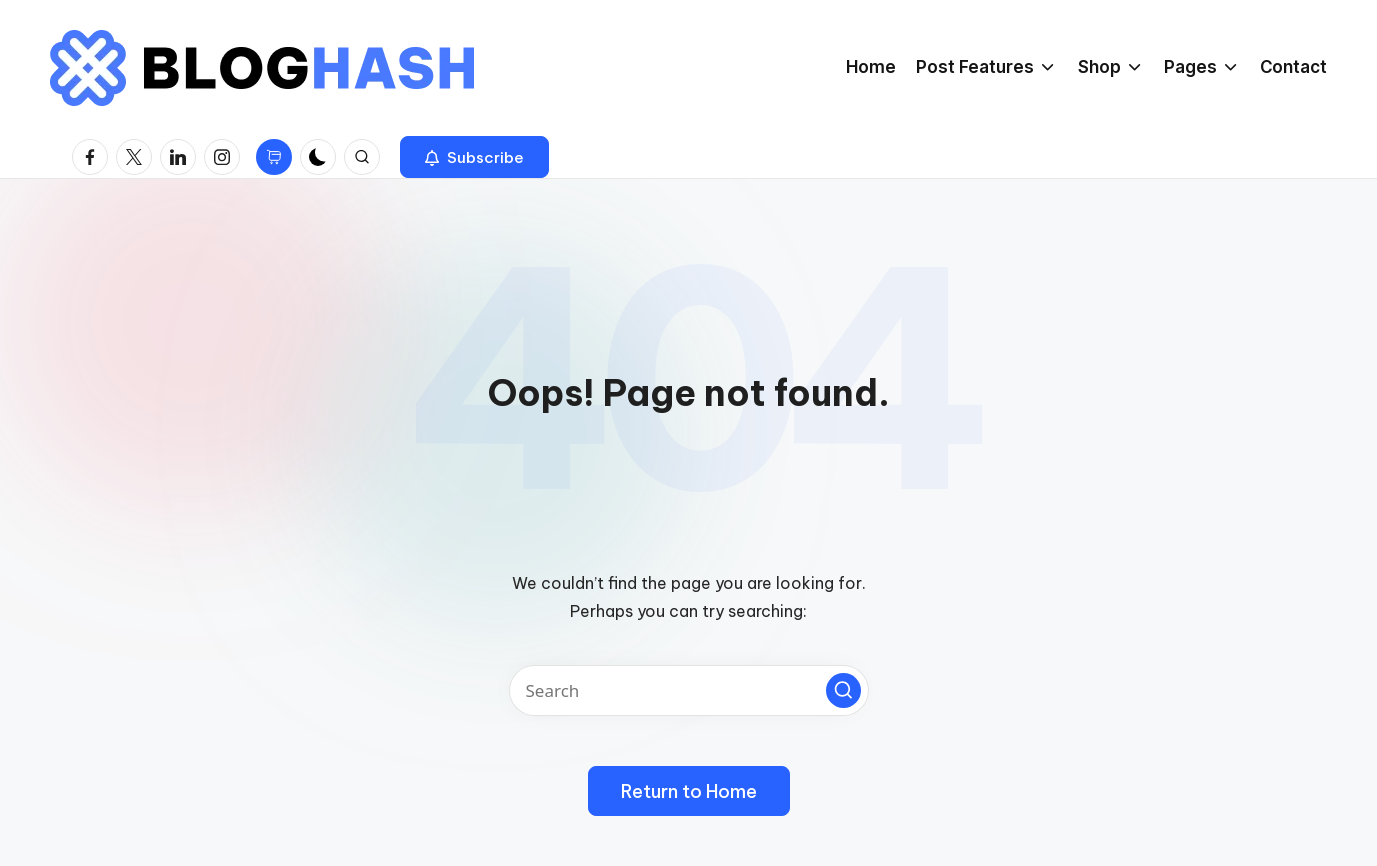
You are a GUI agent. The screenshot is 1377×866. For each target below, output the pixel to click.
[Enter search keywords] (689, 690)
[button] (474, 157)
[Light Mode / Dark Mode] (318, 157)
